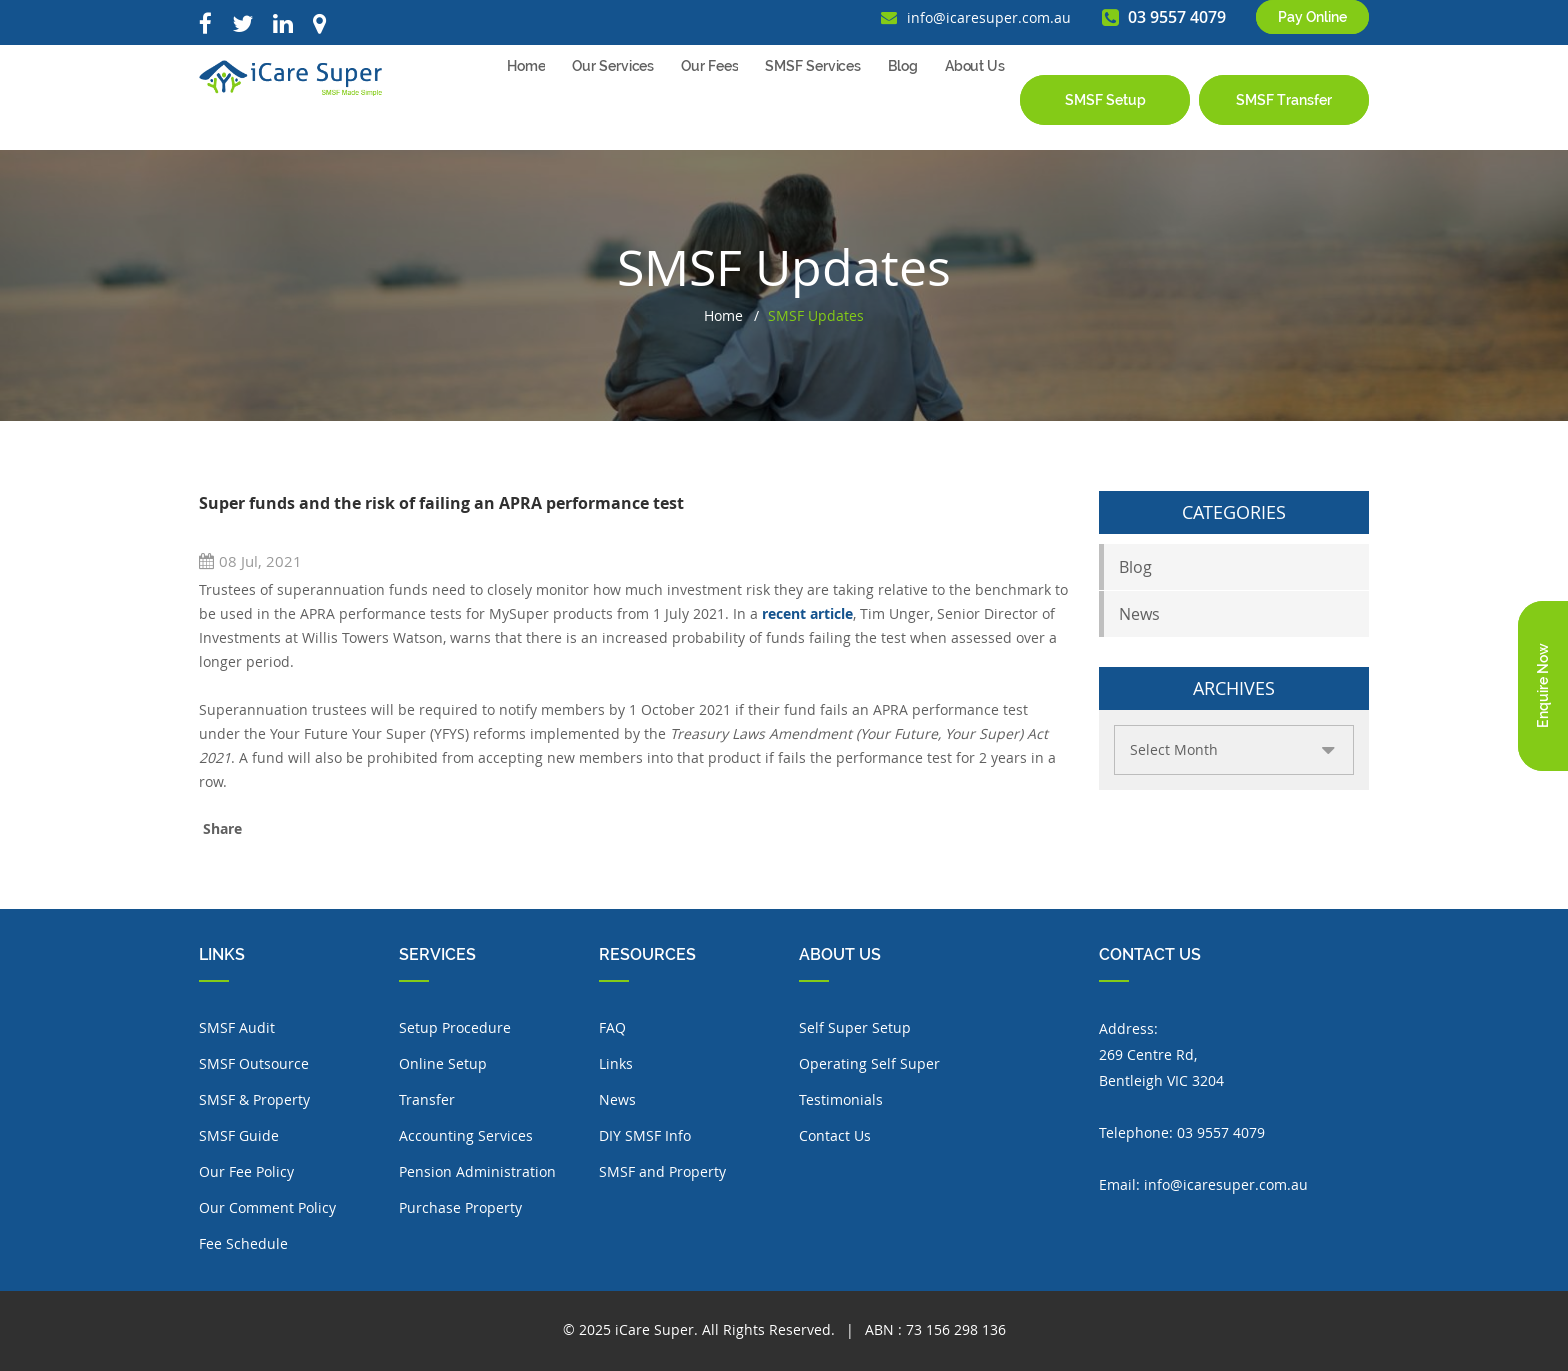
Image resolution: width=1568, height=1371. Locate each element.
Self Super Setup (855, 1027)
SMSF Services (813, 109)
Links (616, 1063)
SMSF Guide (239, 1135)
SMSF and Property (662, 1171)
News (1139, 614)
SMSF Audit (237, 1027)
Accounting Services (466, 1135)
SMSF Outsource (254, 1063)
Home (526, 109)
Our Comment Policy (267, 1207)
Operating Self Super (869, 1063)
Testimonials (841, 1099)
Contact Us (835, 1135)
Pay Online (1312, 26)
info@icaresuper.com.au (1226, 1184)
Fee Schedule (243, 1243)
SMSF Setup (1105, 108)
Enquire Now (1543, 685)
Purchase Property (460, 1207)
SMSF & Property (254, 1099)
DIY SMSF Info (645, 1135)
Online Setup (443, 1063)
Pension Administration (477, 1171)
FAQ (612, 1027)
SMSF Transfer (1284, 108)
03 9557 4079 (1221, 1132)
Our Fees (709, 109)
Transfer (427, 1099)
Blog (903, 109)
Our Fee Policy (246, 1171)
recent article (807, 613)
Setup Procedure (455, 1027)
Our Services (613, 109)
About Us (975, 109)
